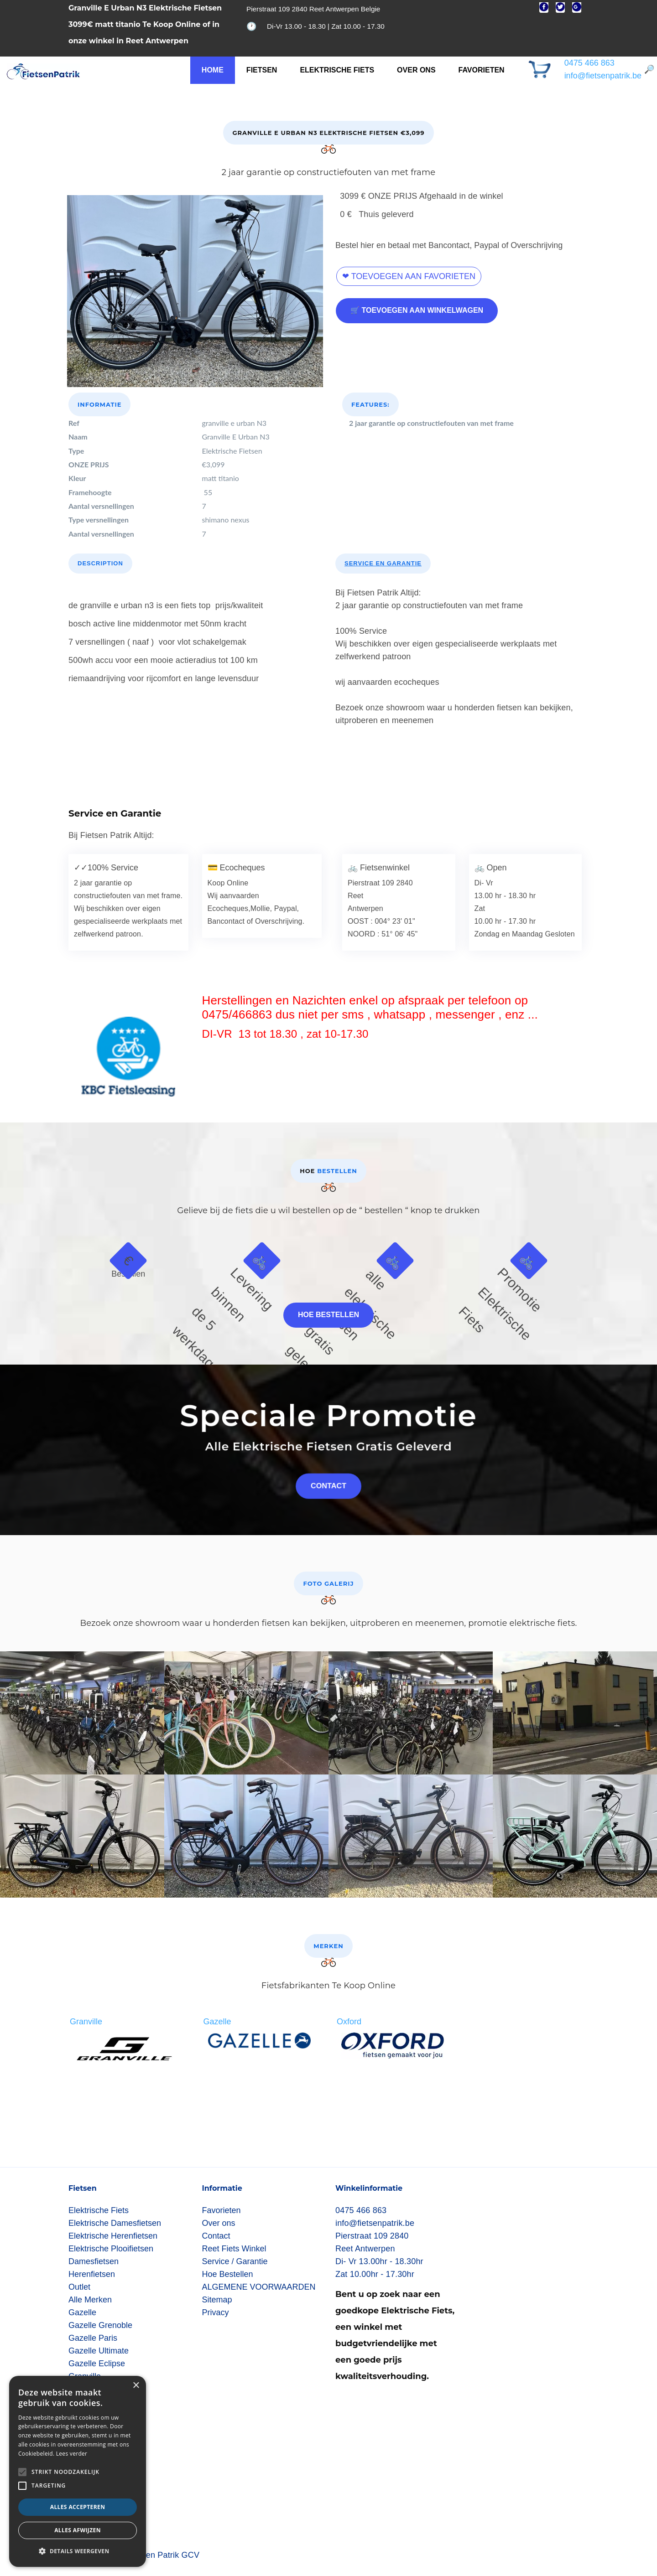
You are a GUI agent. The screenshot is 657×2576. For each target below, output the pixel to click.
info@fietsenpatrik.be (602, 75)
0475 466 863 (589, 62)
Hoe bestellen (328, 1315)
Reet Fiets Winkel (234, 2248)
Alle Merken (90, 2299)
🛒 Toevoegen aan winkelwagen (416, 310)
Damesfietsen (93, 2261)
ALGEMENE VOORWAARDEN (259, 2287)
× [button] (135, 2385)
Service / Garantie (235, 2261)
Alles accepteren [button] (77, 2507)
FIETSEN (261, 70)
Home (213, 70)
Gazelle (82, 2312)
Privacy (215, 2312)
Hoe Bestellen (227, 2274)
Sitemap (217, 2299)
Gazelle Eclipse (96, 2363)
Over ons (416, 70)
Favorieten (482, 70)
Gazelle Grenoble (100, 2325)
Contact (216, 2235)
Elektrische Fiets (337, 70)
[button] (77, 2551)
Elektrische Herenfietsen (112, 2235)
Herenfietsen (91, 2274)
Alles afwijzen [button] (77, 2530)
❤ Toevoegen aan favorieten (408, 276)
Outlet (79, 2287)
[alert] (77, 2471)
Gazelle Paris (92, 2338)
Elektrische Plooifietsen (110, 2248)
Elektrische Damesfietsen (114, 2223)
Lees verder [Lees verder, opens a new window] (72, 2453)
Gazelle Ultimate (98, 2350)
